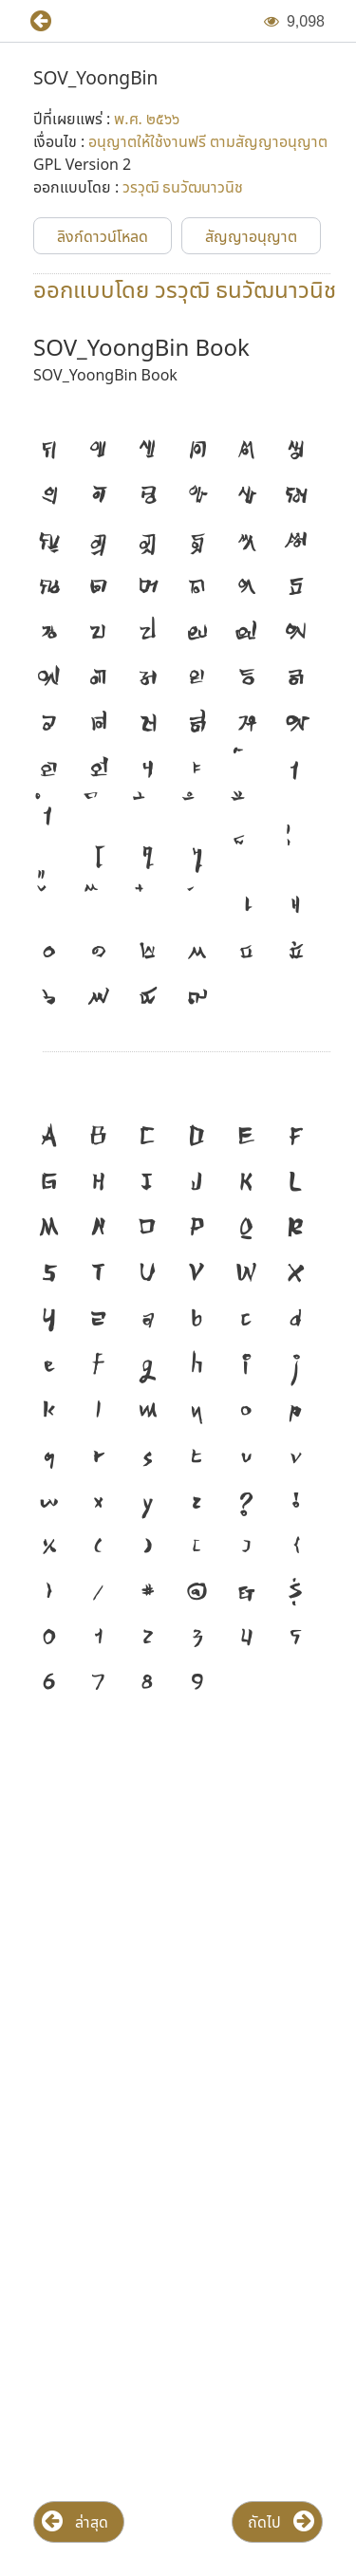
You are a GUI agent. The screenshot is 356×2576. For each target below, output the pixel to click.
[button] (33, 21)
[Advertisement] (178, 1915)
